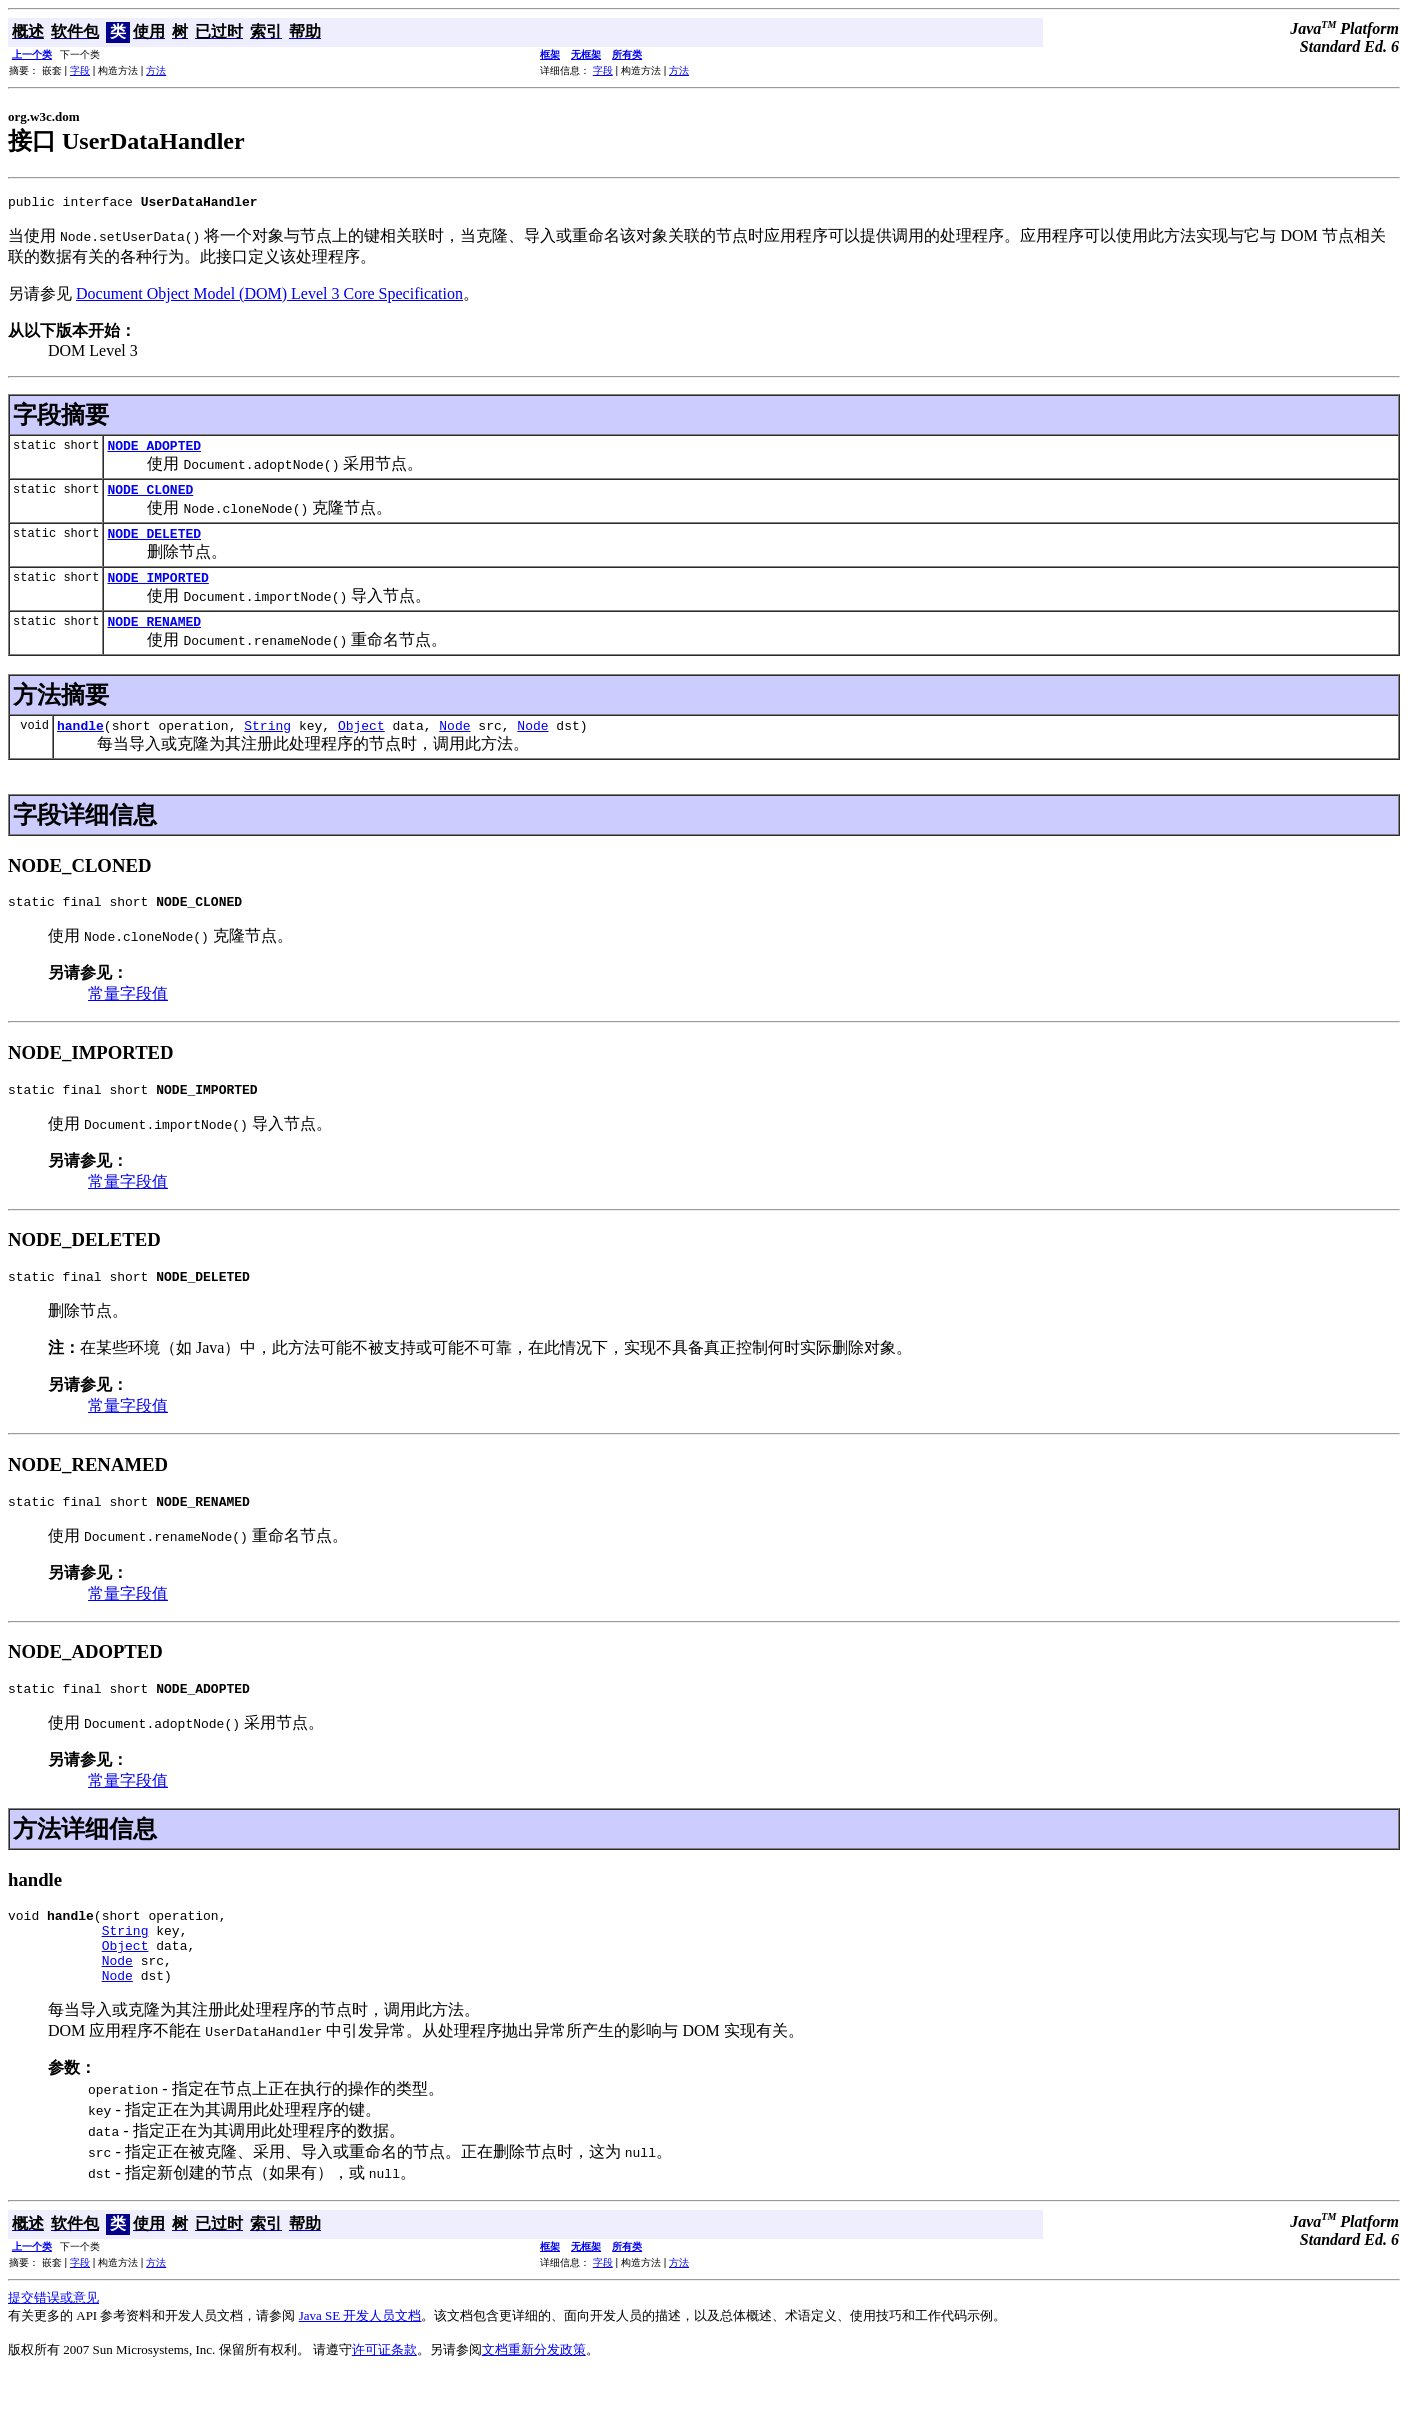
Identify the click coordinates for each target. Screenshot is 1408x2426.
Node (454, 746)
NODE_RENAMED (154, 639)
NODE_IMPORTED (157, 592)
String (267, 746)
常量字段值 (128, 1017)
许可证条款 (384, 2400)
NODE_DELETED (154, 545)
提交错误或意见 (53, 2348)
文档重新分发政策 (534, 2400)
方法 (156, 70)
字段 (80, 70)
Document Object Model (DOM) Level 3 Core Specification (269, 296)
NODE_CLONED (150, 498)
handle (80, 746)
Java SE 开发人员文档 (360, 2366)
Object (361, 746)
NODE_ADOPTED (154, 451)
